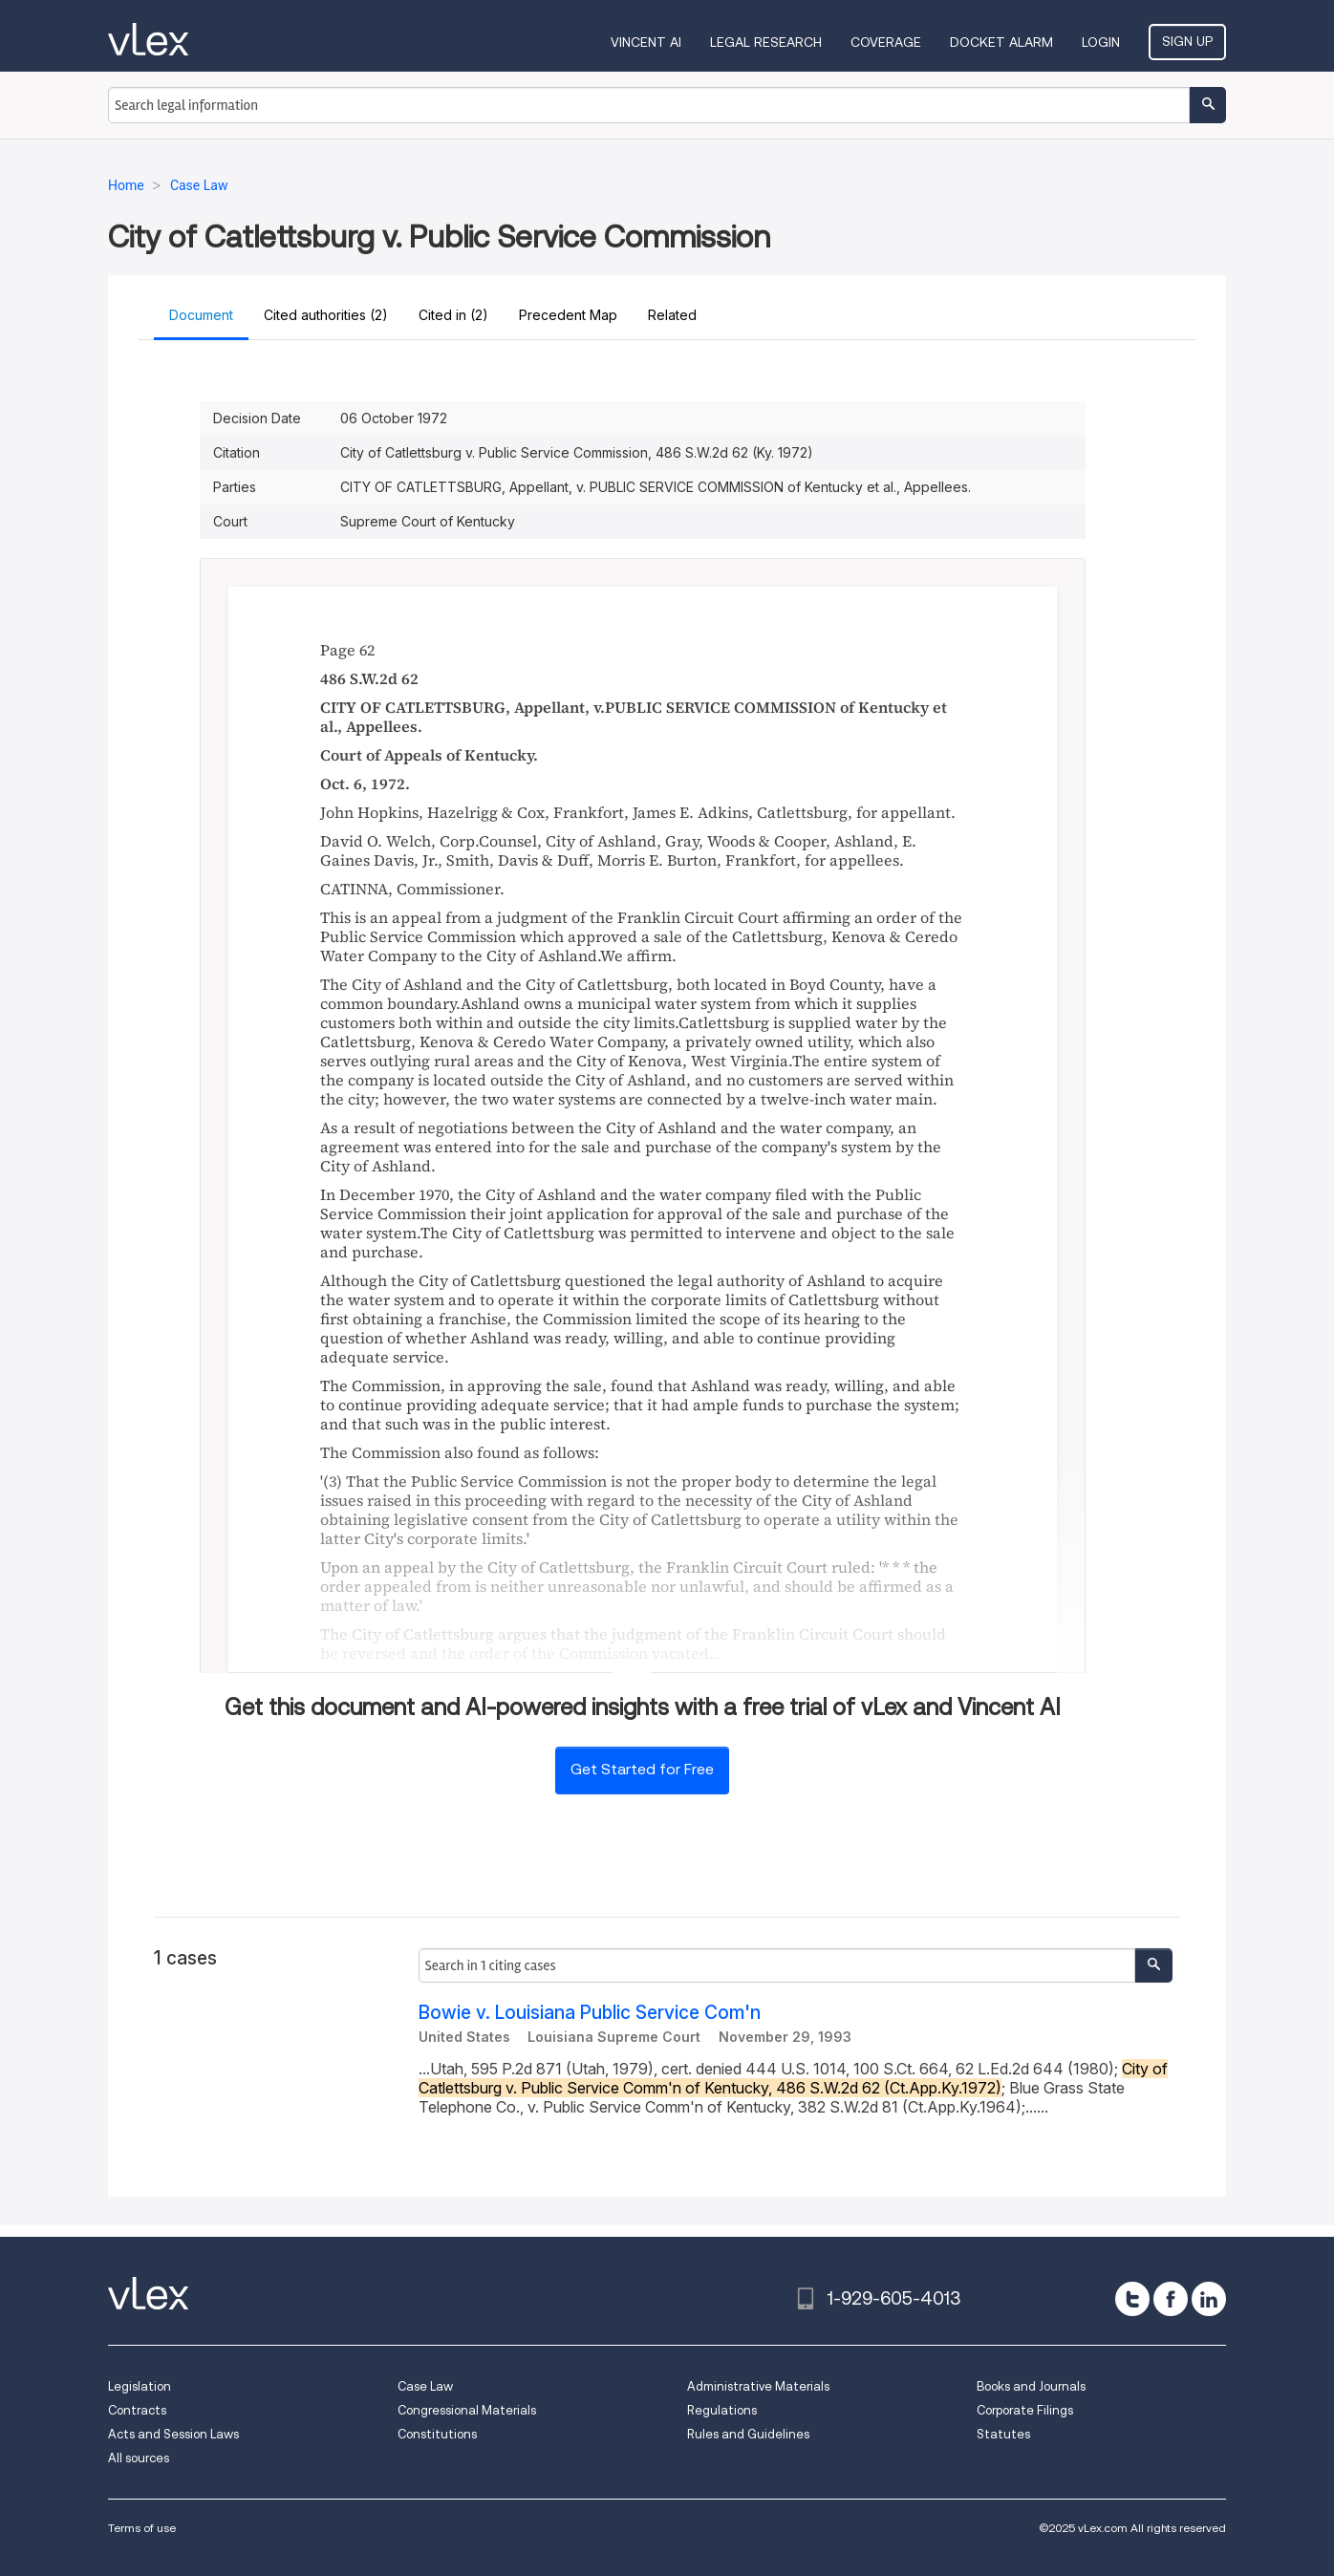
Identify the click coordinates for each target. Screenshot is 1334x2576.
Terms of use (142, 2528)
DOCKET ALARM (1001, 42)
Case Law (425, 2386)
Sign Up (1187, 41)
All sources (138, 2458)
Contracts (137, 2410)
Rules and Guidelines (748, 2434)
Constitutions (437, 2434)
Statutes (1003, 2434)
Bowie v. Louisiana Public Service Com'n (590, 2013)
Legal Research (766, 42)
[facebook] (1170, 2299)
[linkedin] (1209, 2299)
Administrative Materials (758, 2386)
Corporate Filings (1025, 2410)
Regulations (722, 2410)
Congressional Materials (467, 2410)
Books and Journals (1031, 2386)
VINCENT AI (646, 42)
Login (1101, 42)
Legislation (139, 2386)
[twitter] (1132, 2299)
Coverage (885, 42)
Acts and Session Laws (173, 2434)
